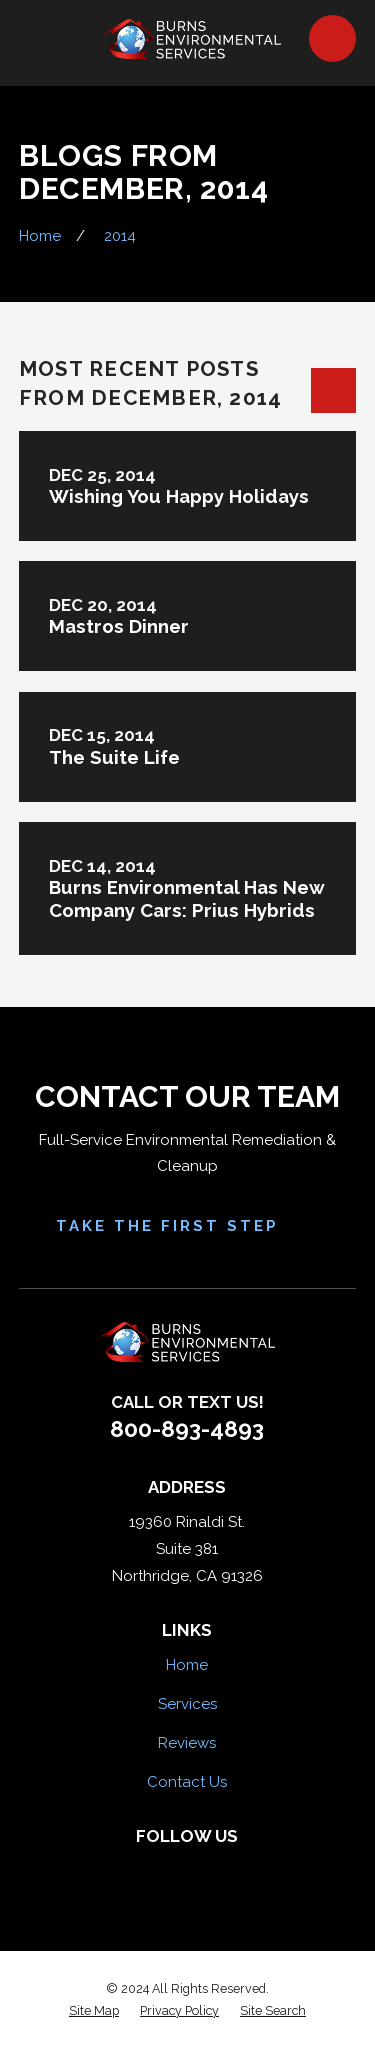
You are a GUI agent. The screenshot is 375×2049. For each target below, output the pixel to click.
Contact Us (187, 1782)
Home (187, 1665)
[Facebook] (125, 1869)
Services (187, 1704)
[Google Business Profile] (249, 1869)
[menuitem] (94, 2011)
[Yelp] (166, 1869)
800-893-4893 (187, 1429)
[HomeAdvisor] (208, 1869)
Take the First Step (188, 1226)
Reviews (187, 1743)
